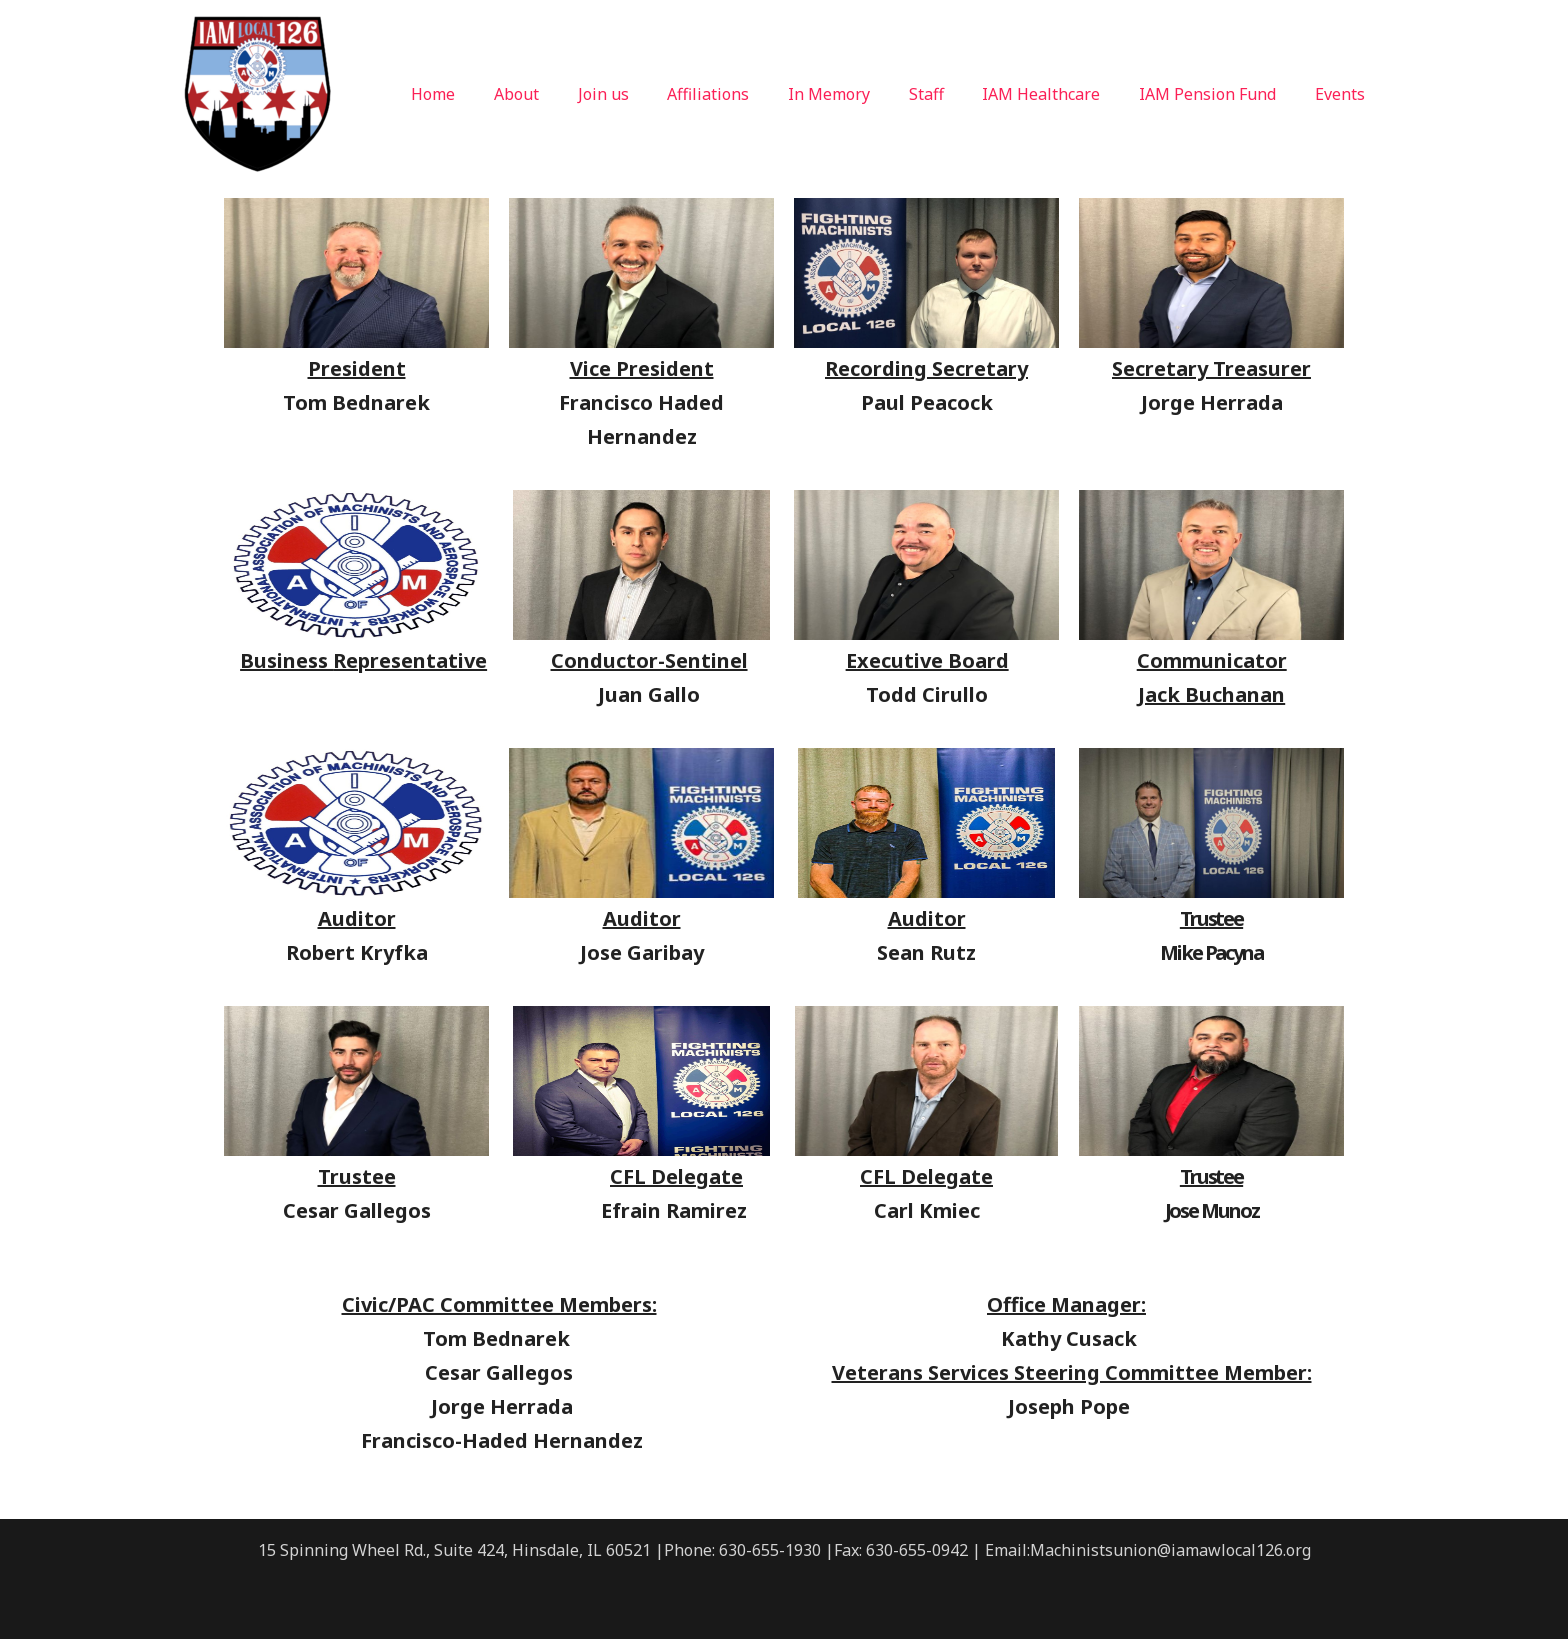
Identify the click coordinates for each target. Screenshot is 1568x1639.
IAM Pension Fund (1217, 94)
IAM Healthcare (1058, 94)
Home (490, 94)
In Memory (859, 94)
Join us (646, 94)
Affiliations (745, 94)
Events (1343, 94)
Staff (949, 94)
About (566, 94)
